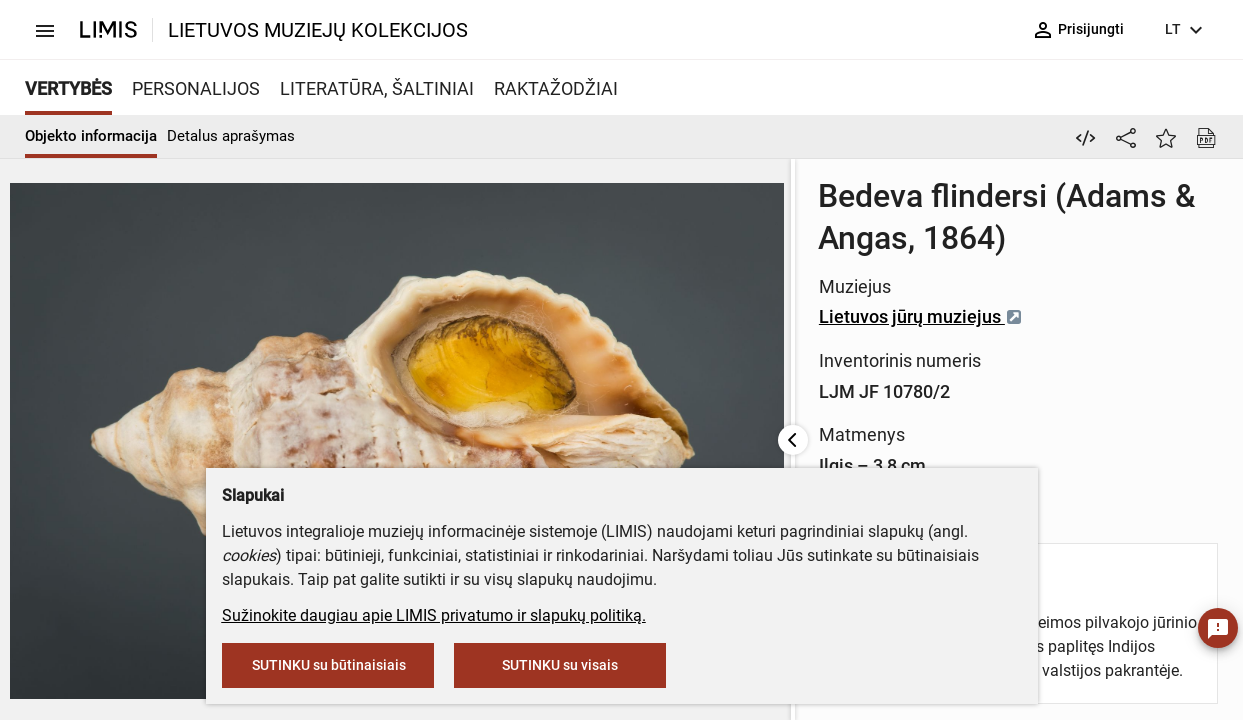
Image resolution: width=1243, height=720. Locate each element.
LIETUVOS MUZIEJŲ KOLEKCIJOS (318, 30)
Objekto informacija (91, 136)
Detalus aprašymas (231, 136)
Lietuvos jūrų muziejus (774, 316)
